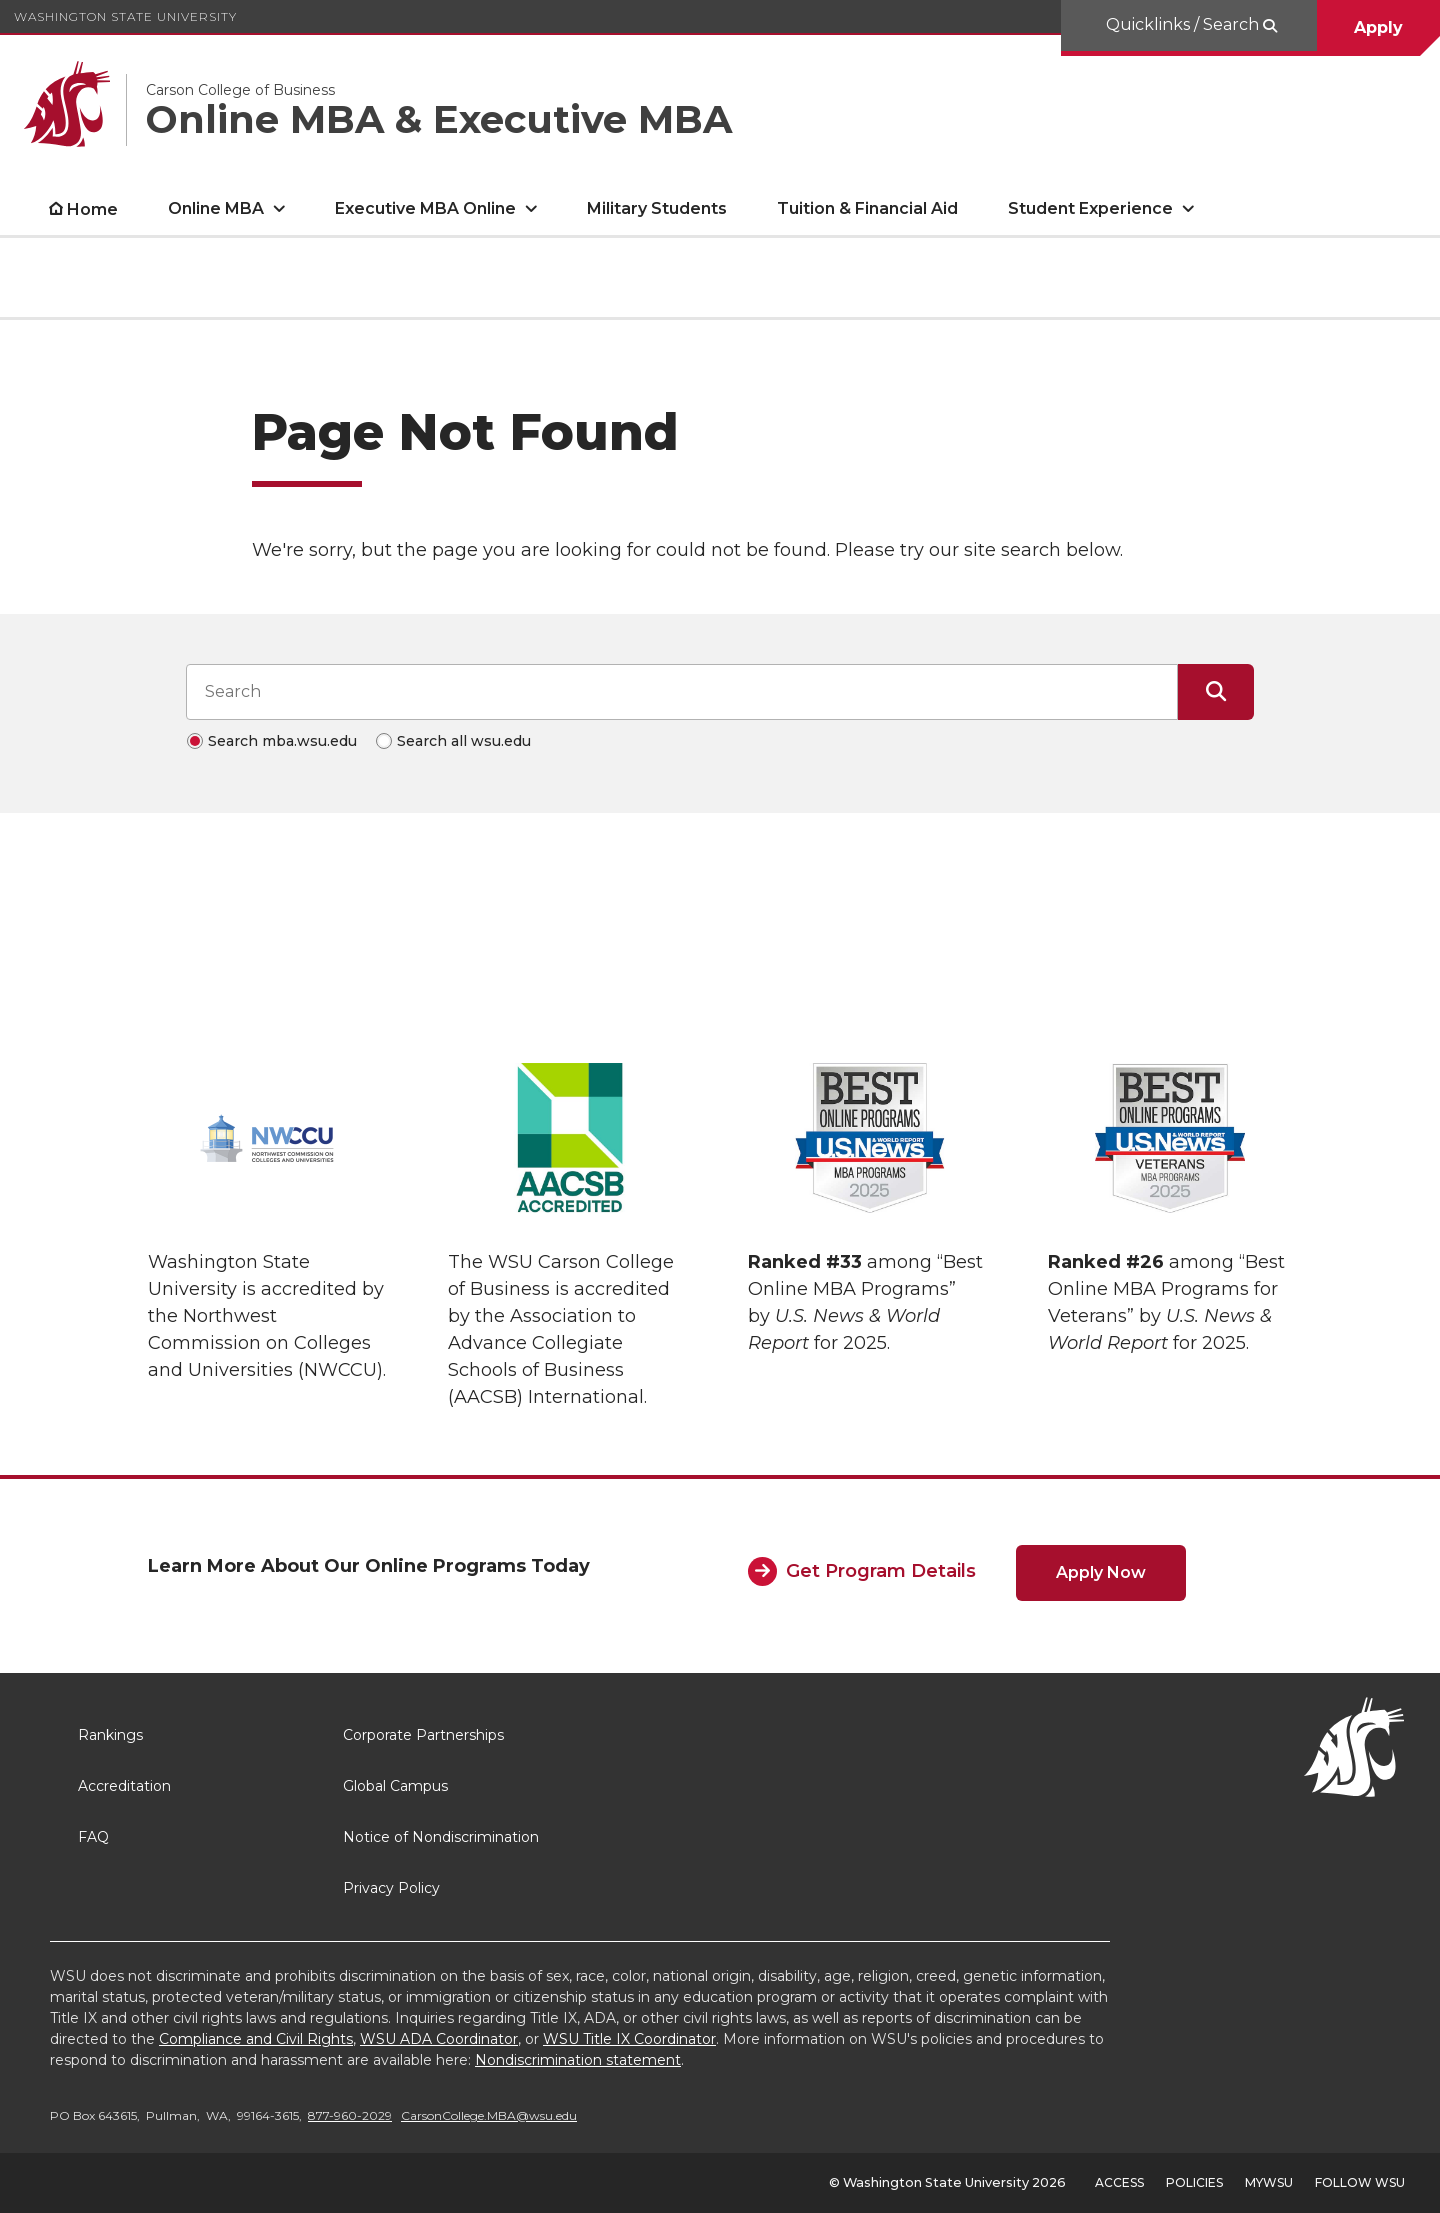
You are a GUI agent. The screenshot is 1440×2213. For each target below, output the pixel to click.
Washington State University (125, 16)
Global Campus (395, 1786)
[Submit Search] (1216, 692)
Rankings (110, 1735)
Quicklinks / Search (1184, 24)
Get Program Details (881, 1571)
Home (92, 209)
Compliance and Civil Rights (256, 2039)
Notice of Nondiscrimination (441, 1837)
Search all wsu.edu (464, 741)
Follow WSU (1360, 2182)
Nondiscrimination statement (578, 2060)
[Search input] (682, 692)
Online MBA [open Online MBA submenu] (216, 208)
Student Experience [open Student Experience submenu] (1090, 208)
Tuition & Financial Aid (867, 208)
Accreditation (124, 1786)
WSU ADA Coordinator (439, 2039)
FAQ (93, 1837)
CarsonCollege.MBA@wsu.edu (489, 2115)
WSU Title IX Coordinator (629, 2039)
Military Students (657, 208)
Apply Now (1101, 1572)
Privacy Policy (391, 1888)
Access (1119, 2182)
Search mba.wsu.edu (282, 741)
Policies (1194, 2182)
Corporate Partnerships (423, 1735)
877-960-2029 (350, 2115)
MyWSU (1269, 2182)
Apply (1378, 27)
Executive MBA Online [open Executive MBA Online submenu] (425, 208)
